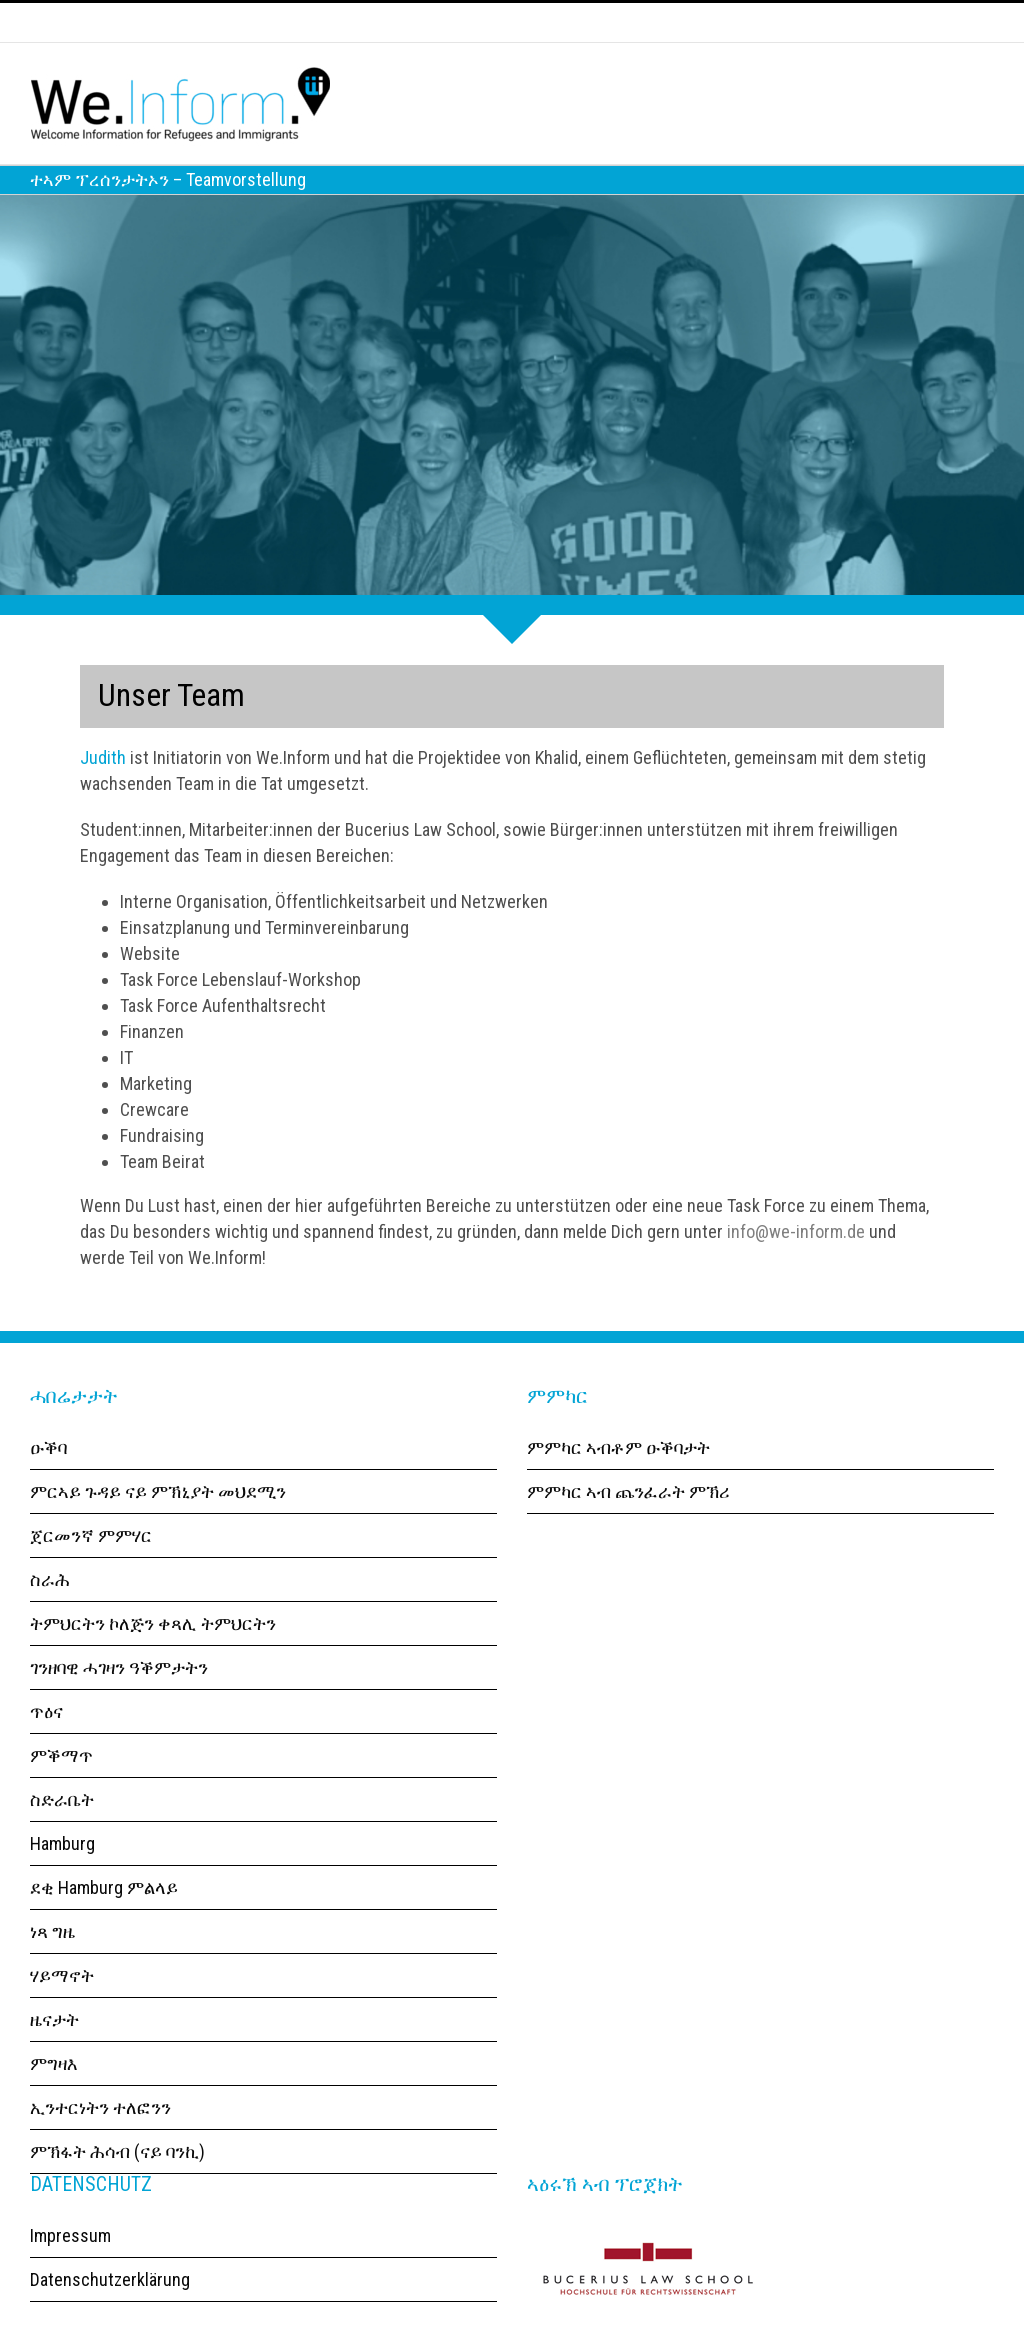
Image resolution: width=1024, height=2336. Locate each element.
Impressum (70, 2269)
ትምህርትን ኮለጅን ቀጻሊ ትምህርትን (153, 1657)
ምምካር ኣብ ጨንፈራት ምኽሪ (628, 1525)
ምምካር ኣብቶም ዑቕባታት (618, 1481)
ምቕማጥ (61, 1789)
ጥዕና (46, 1745)
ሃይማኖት (62, 2009)
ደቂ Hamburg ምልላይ (104, 1921)
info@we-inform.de (796, 1265)
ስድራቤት (62, 1833)
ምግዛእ (54, 2097)
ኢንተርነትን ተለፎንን (100, 2141)
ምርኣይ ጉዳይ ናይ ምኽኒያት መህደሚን (158, 1525)
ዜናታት (54, 2053)
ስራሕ (50, 1613)
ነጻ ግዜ (52, 1965)
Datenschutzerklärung (110, 2313)
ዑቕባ (48, 1481)
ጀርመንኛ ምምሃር (91, 1569)
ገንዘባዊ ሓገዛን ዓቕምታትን (119, 1701)
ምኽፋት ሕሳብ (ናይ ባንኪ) (117, 2185)
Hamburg (62, 1877)
